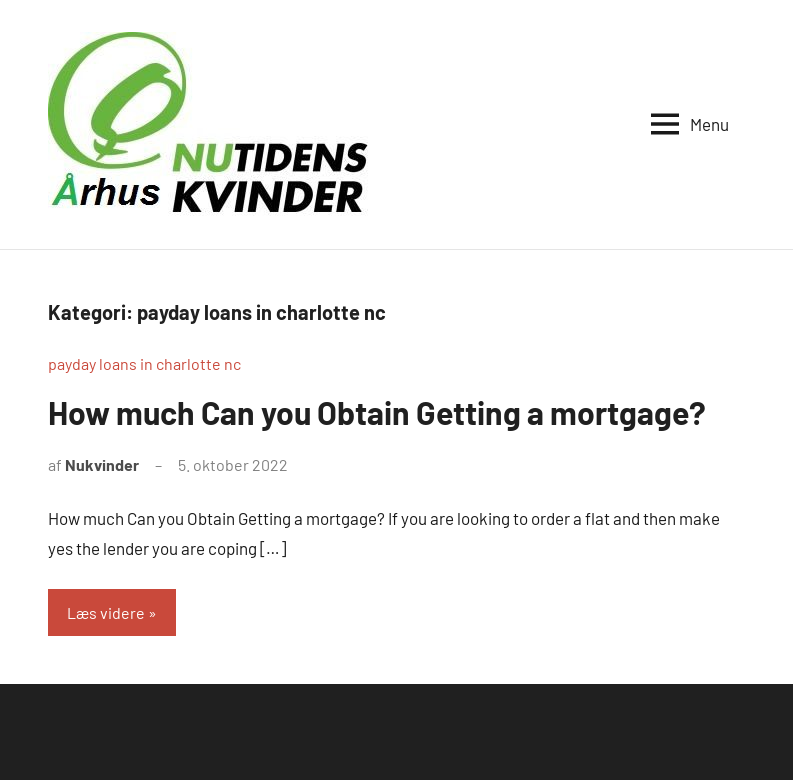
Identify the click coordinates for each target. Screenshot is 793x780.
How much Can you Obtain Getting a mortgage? (377, 412)
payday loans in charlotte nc (144, 363)
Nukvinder (102, 464)
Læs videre (106, 612)
